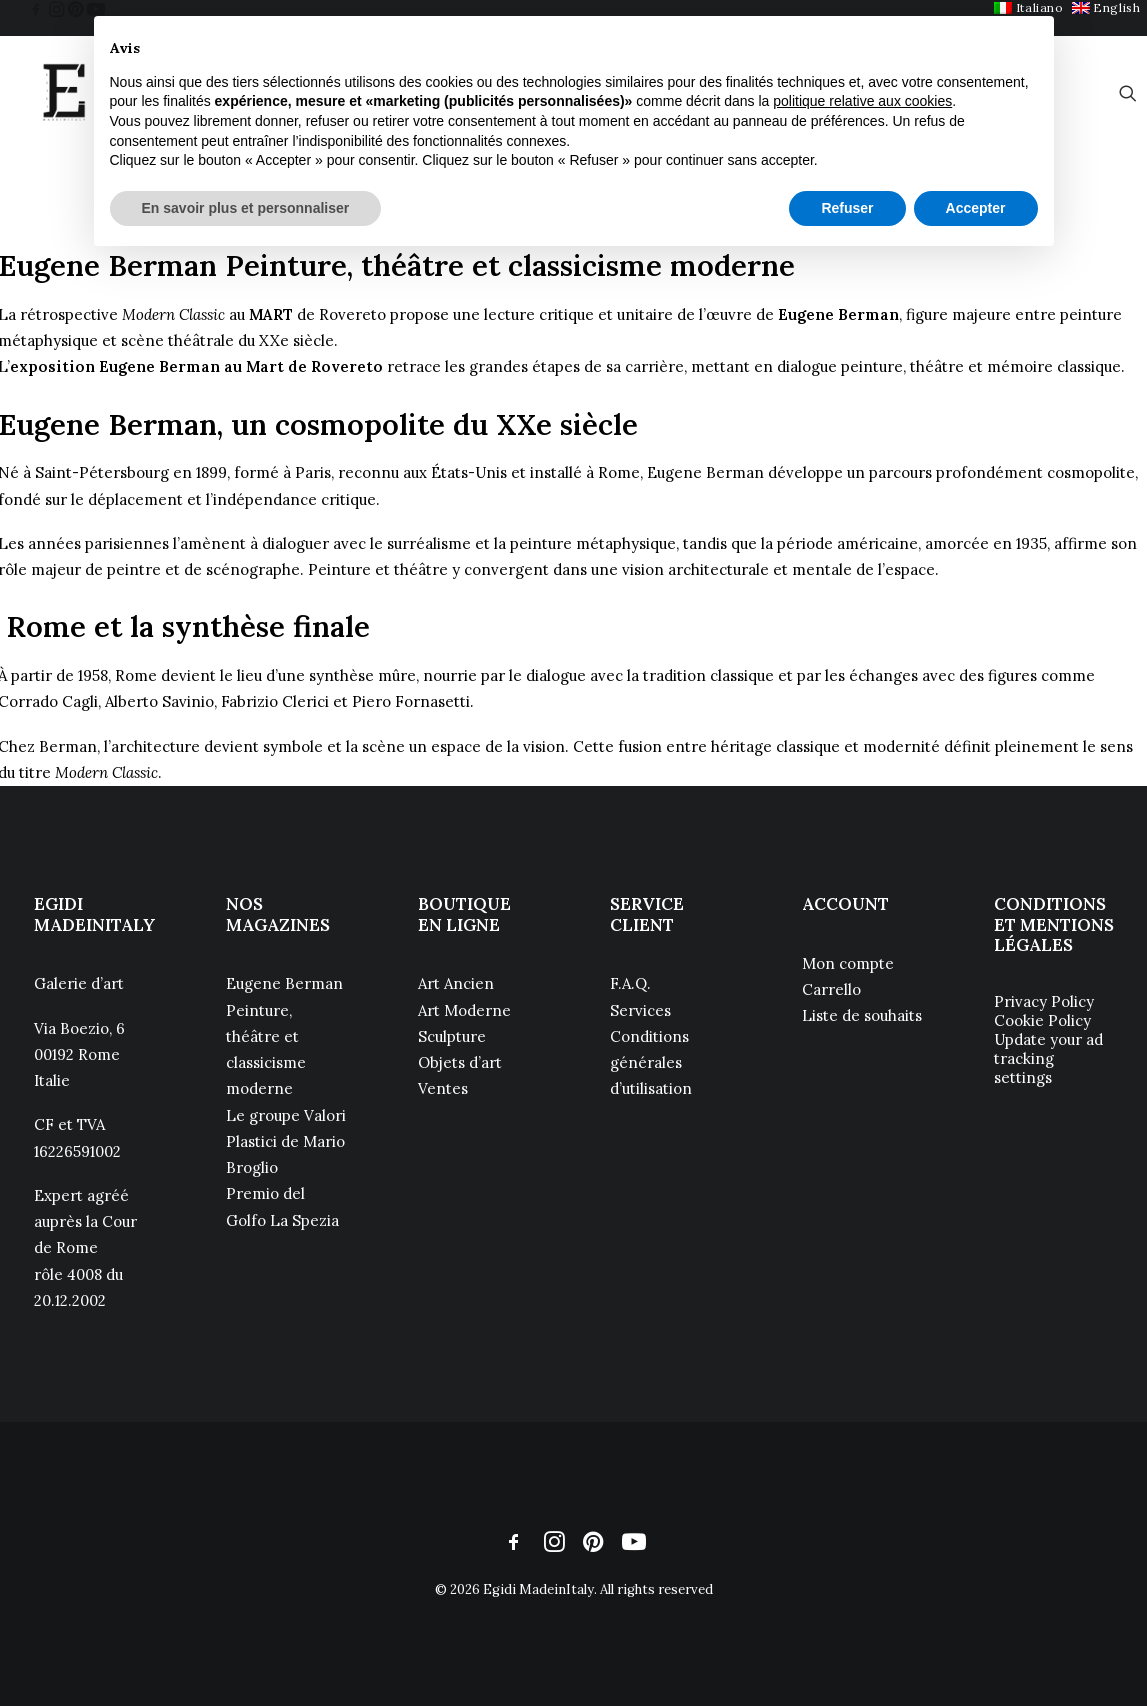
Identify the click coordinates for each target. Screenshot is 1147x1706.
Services (640, 1010)
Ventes (443, 1088)
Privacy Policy (1044, 1001)
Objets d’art (460, 1062)
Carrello (831, 989)
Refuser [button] (847, 208)
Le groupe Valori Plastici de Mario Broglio (286, 1142)
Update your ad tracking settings (1048, 1058)
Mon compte (848, 963)
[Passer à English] (1106, 7)
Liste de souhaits (862, 1015)
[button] (36, 9)
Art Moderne (464, 1010)
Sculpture (452, 1036)
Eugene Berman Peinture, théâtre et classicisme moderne (284, 1036)
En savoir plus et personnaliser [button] (246, 208)
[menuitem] (1106, 7)
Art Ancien (456, 983)
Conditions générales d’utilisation (651, 1063)
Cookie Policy (1042, 1020)
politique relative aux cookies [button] (862, 101)
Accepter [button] (976, 208)
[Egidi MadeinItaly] (64, 93)
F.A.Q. (630, 983)
